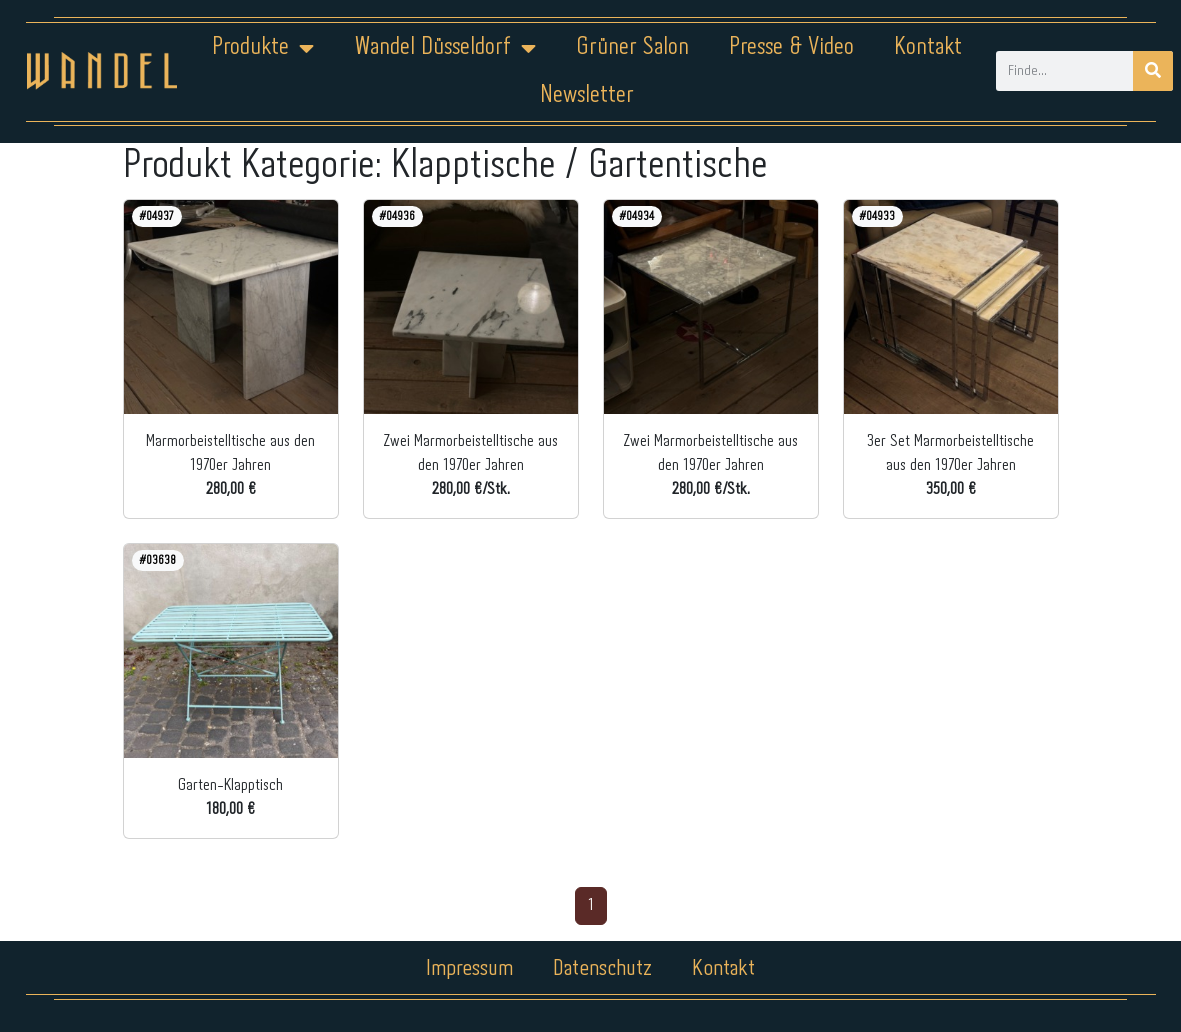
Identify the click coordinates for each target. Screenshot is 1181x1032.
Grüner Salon (632, 47)
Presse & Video (791, 47)
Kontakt (928, 47)
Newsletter (587, 95)
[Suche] (1153, 71)
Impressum (469, 969)
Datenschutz (602, 969)
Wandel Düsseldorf (445, 48)
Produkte (263, 48)
